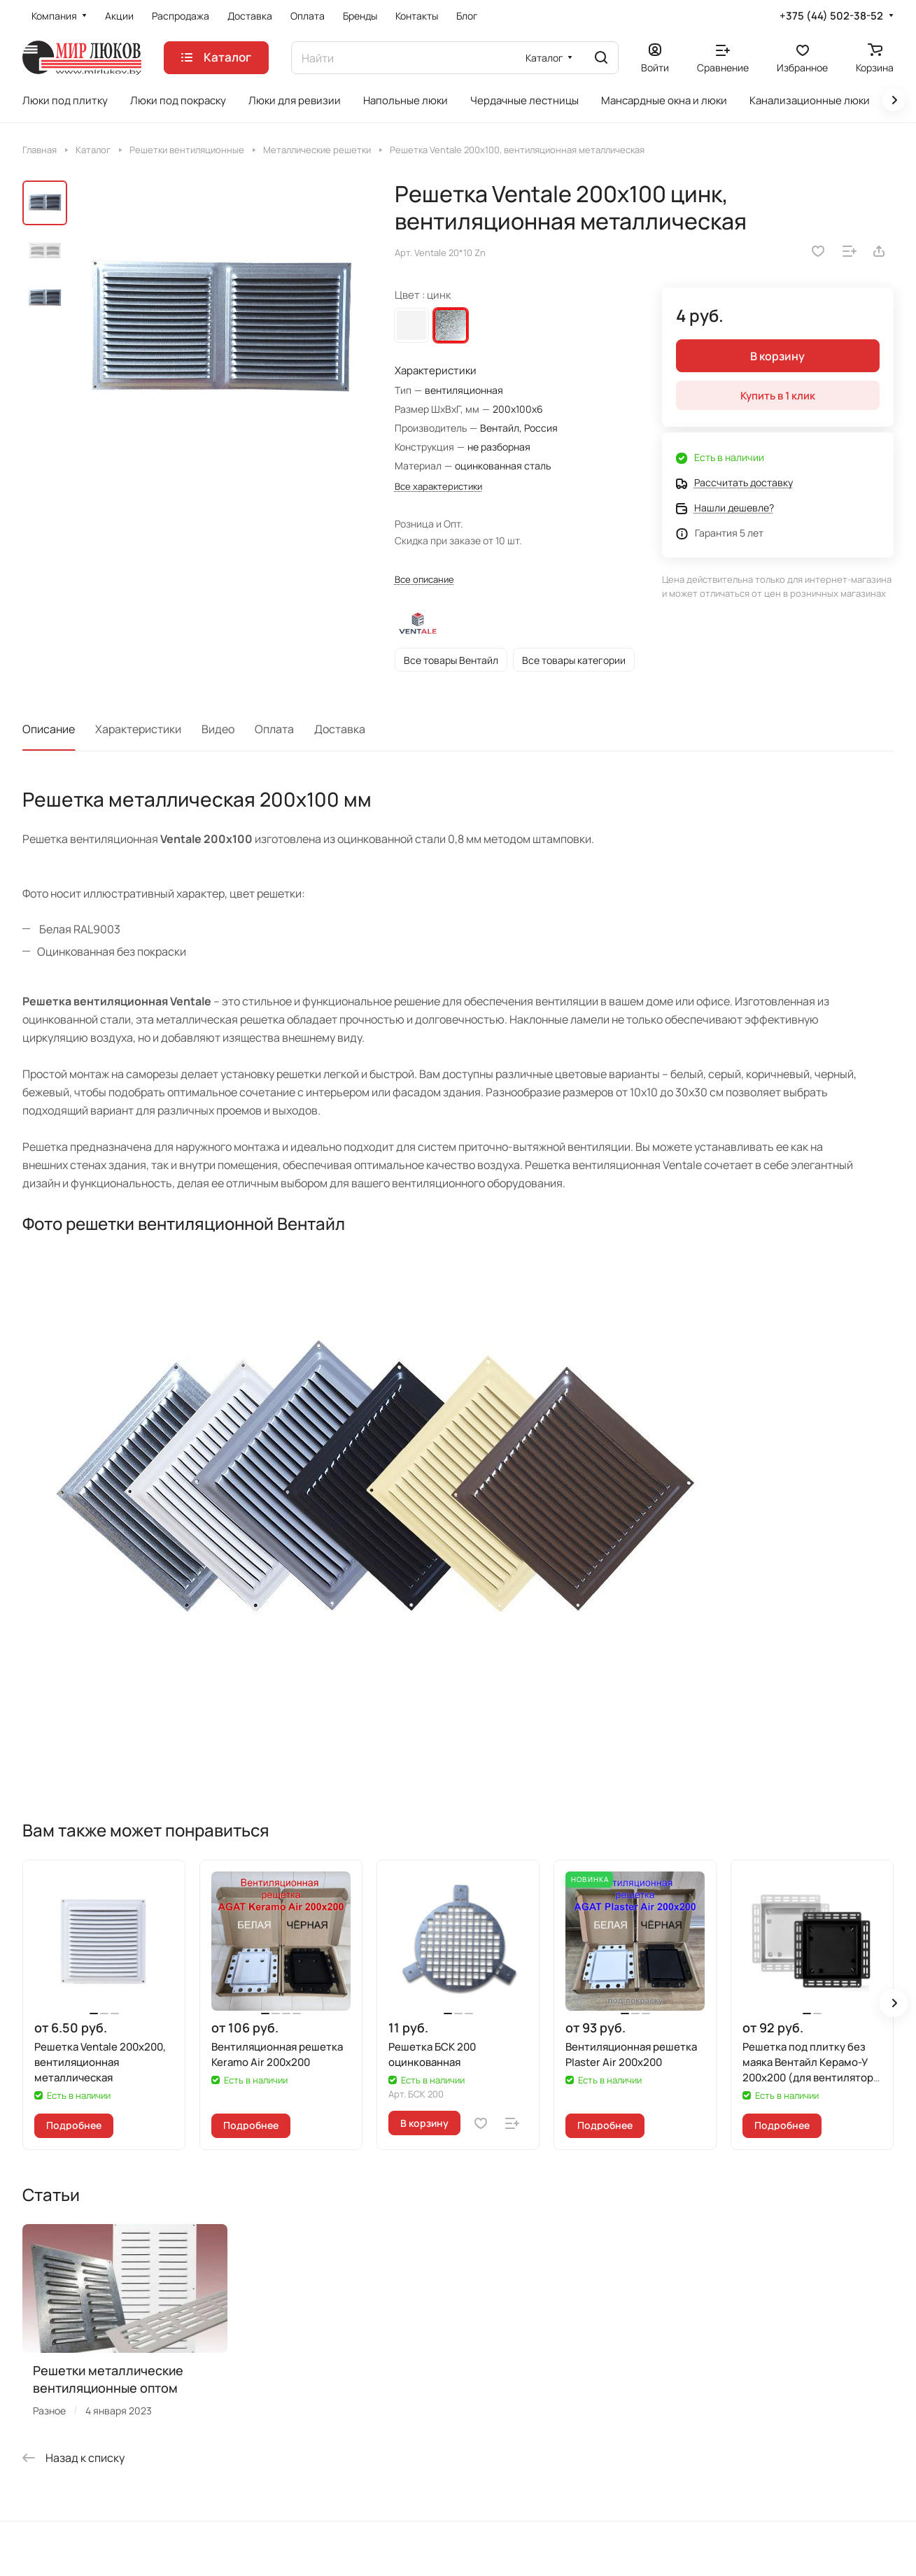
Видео (218, 729)
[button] (894, 2003)
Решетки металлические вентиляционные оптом (108, 2379)
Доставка (339, 729)
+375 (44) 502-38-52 (831, 16)
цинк (450, 325)
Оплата (274, 729)
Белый (411, 325)
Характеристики (138, 729)
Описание (48, 729)
